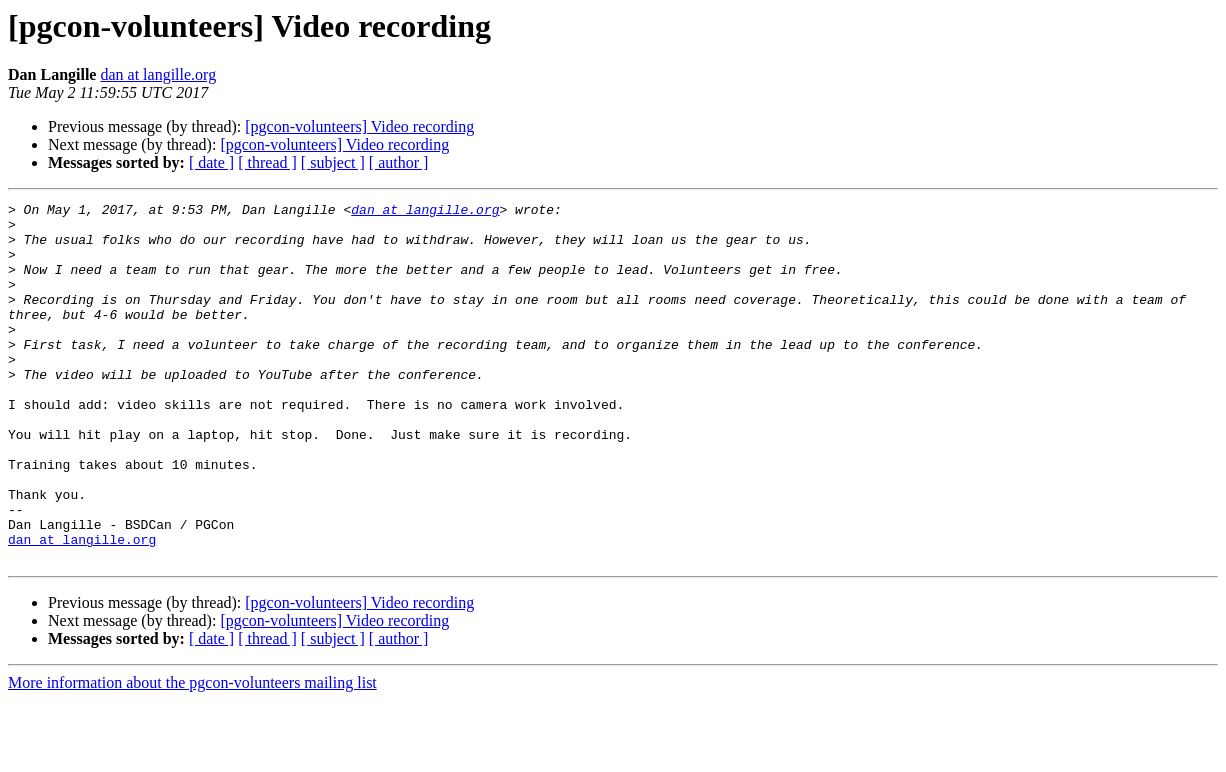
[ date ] (211, 162)
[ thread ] (267, 162)
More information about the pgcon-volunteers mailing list (192, 754)
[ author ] (399, 162)
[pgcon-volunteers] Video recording (359, 126)
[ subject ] (333, 162)
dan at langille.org (158, 74)
